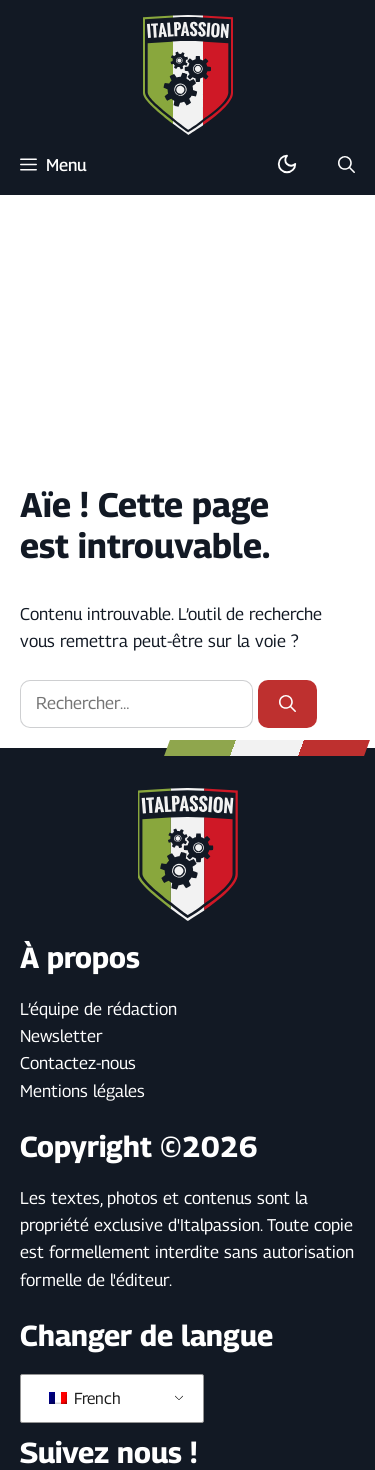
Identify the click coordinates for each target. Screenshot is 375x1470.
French (85, 1398)
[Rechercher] (287, 704)
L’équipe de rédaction (98, 1009)
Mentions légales (82, 1091)
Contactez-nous (78, 1063)
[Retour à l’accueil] (188, 74)
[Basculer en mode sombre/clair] (287, 165)
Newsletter (61, 1036)
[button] (346, 165)
